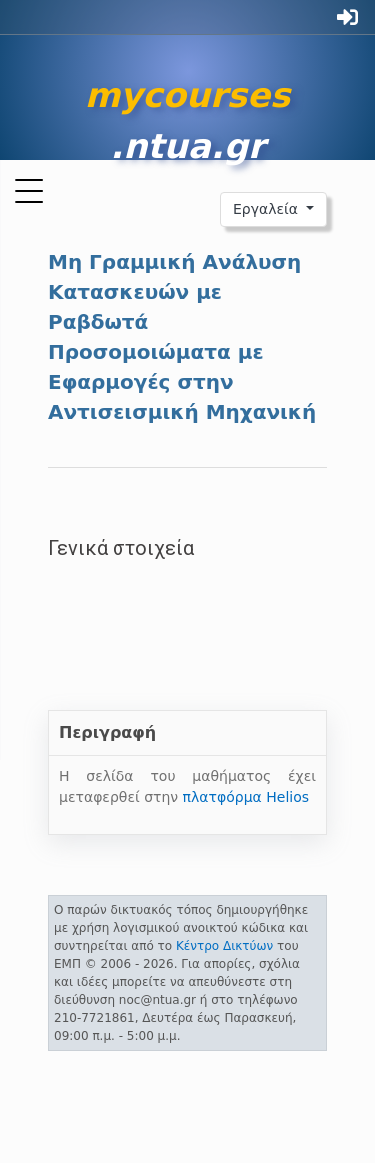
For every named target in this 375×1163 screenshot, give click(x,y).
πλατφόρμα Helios (246, 797)
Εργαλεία (268, 209)
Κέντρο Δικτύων (224, 946)
